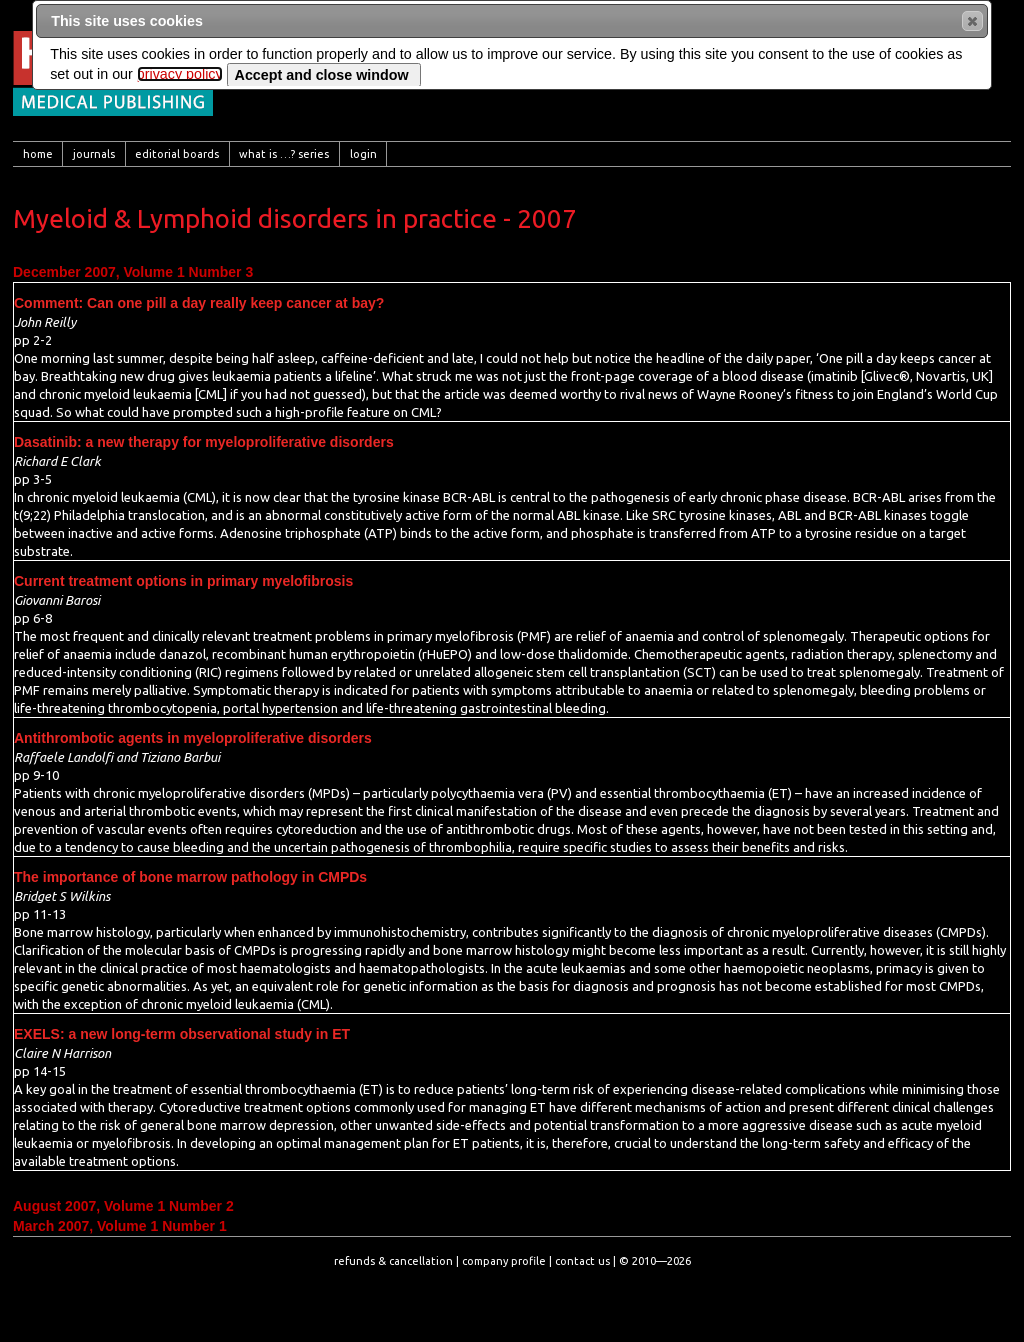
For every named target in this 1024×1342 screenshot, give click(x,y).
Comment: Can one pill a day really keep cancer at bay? (199, 303)
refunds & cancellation (393, 1261)
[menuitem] (38, 154)
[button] (972, 21)
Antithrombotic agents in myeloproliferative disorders (193, 738)
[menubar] (512, 154)
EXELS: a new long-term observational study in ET (182, 1034)
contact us (582, 1261)
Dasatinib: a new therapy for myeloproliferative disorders (204, 442)
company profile (504, 1261)
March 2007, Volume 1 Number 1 (120, 1226)
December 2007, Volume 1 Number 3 (133, 272)
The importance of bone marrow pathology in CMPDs (190, 877)
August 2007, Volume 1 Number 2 (123, 1206)
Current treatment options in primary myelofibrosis (183, 581)
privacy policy (180, 74)
